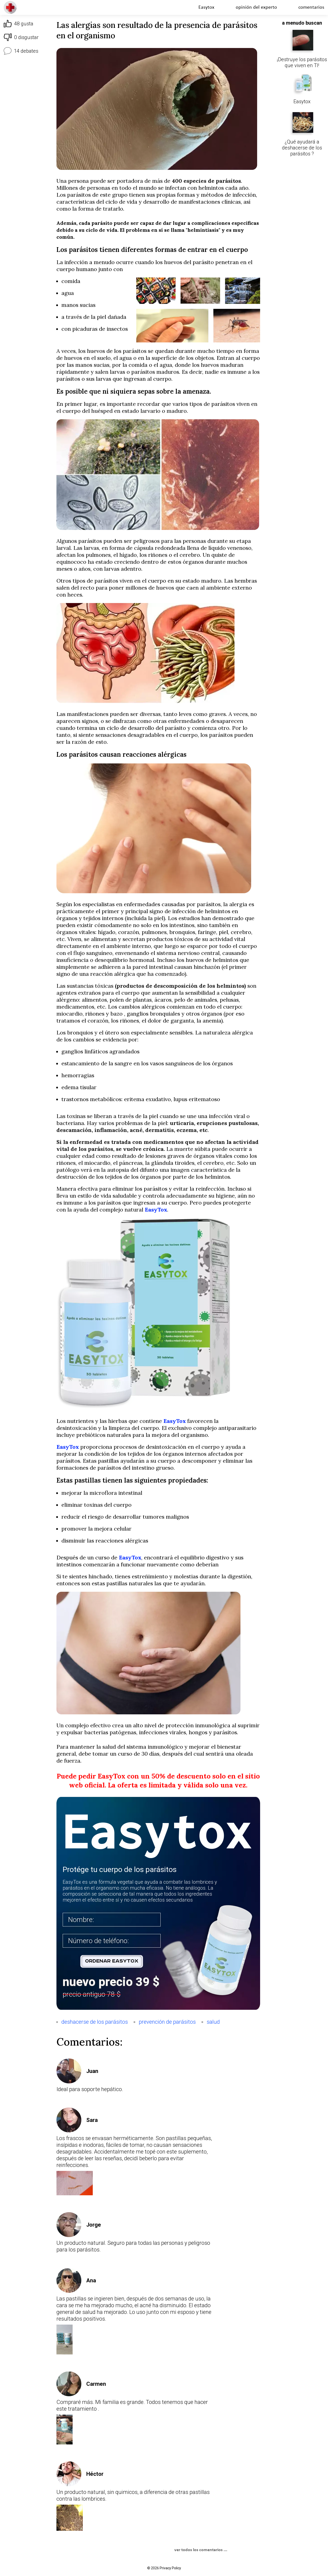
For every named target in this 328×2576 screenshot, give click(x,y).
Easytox (206, 7)
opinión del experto (256, 7)
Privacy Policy (170, 2568)
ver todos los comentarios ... (200, 2550)
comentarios (311, 7)
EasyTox (156, 1209)
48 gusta (18, 23)
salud (213, 2022)
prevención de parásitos (167, 2022)
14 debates (21, 50)
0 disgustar (21, 37)
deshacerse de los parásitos (94, 2022)
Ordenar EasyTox (111, 1961)
